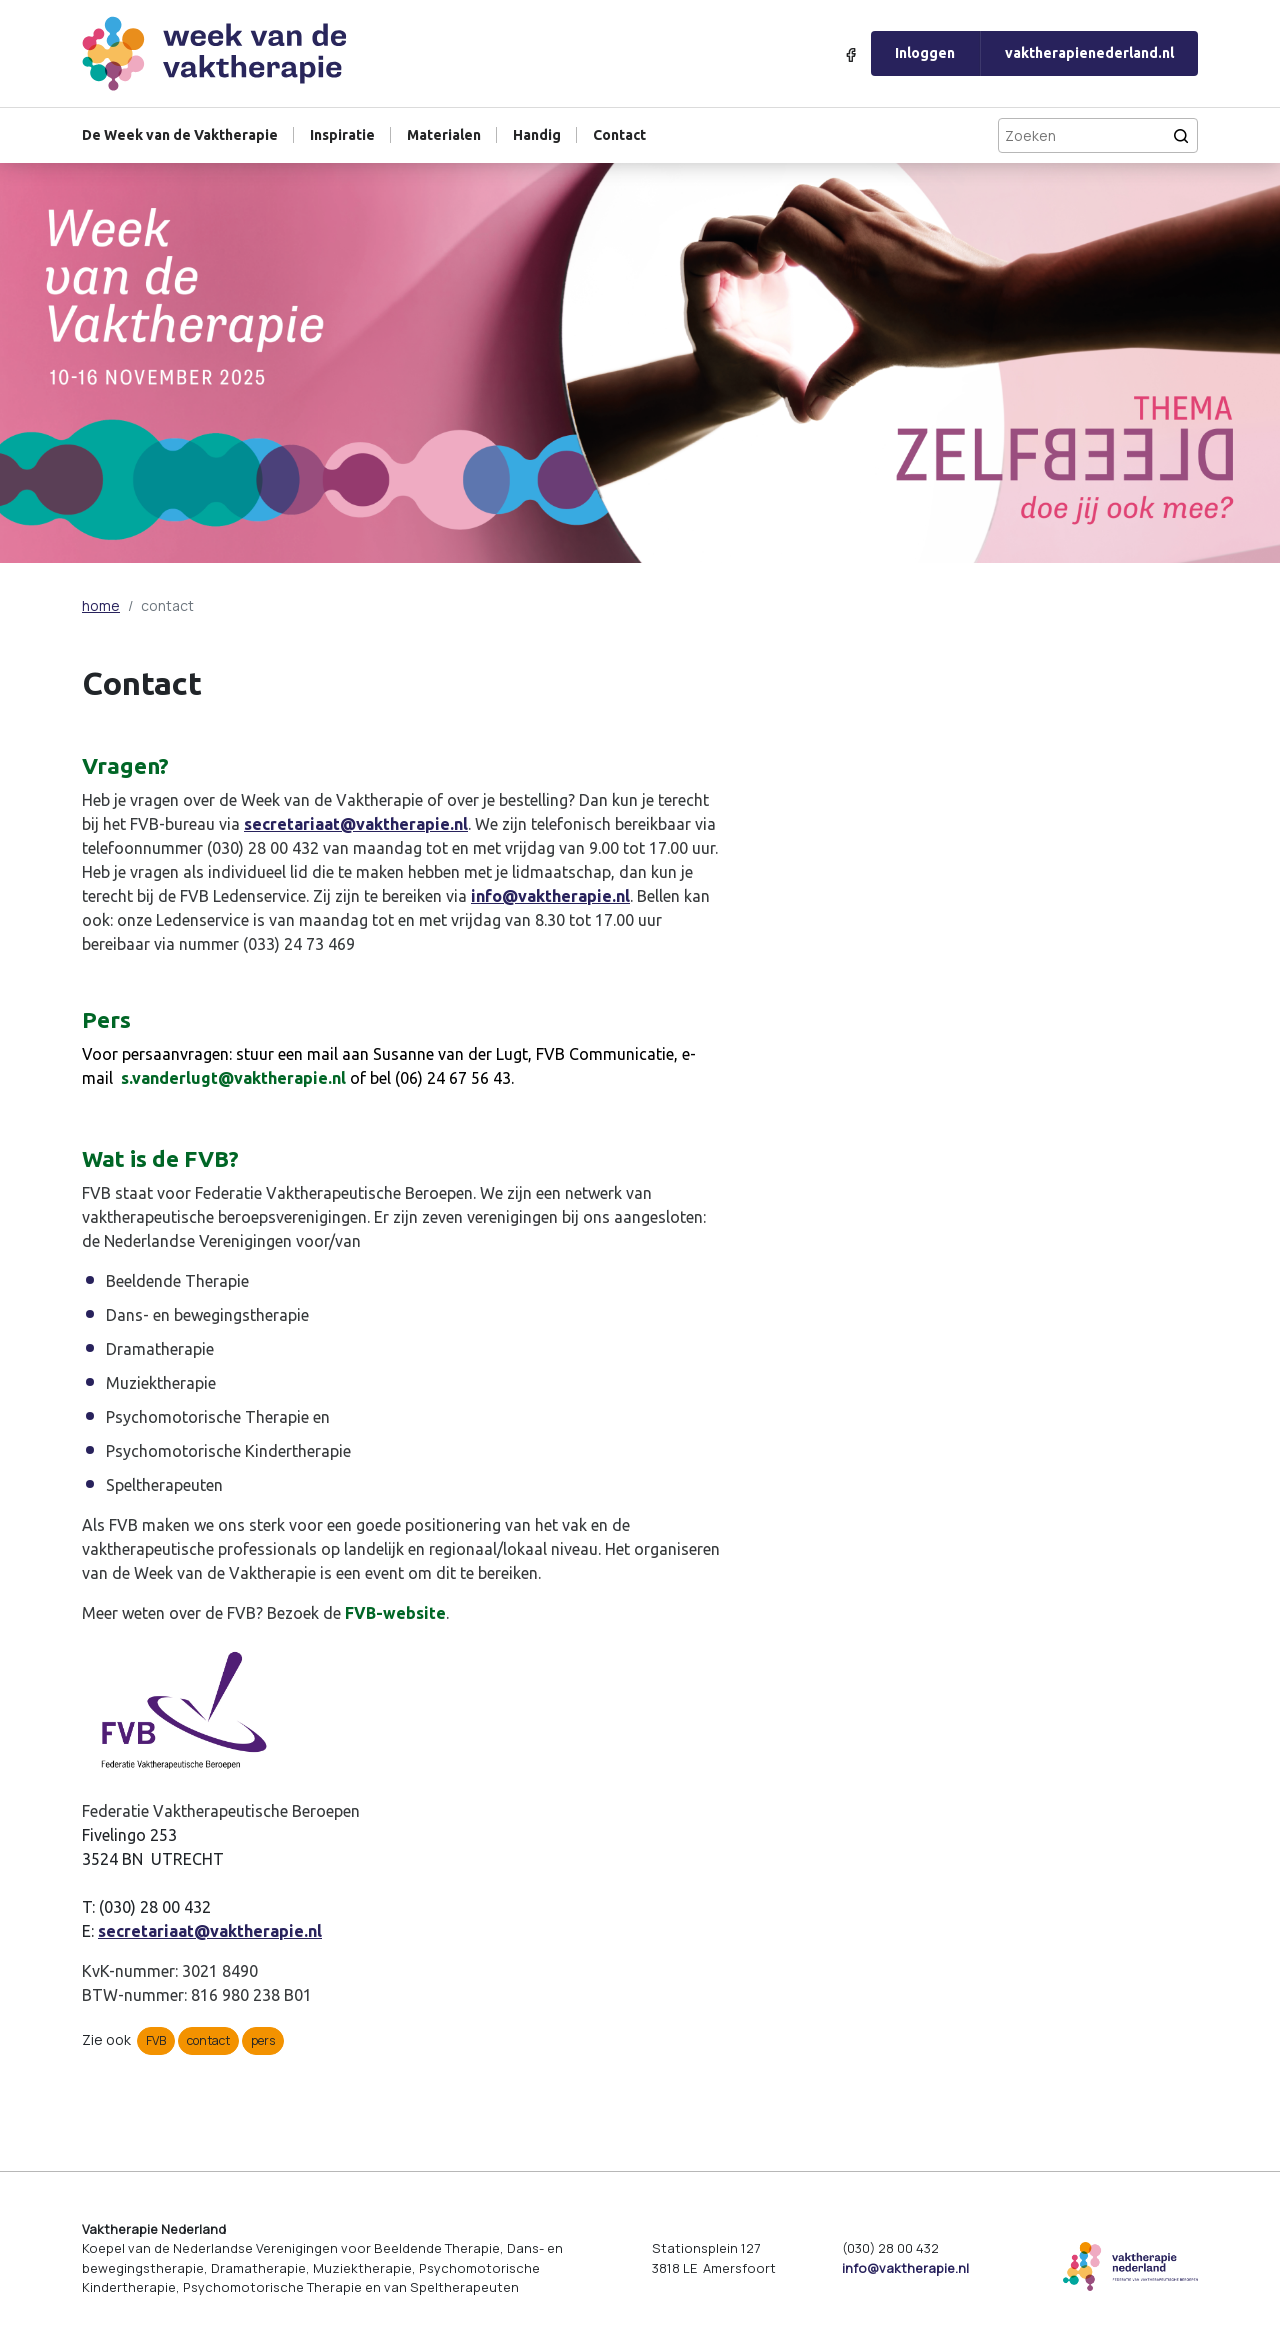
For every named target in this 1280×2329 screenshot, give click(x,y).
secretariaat (146, 1931)
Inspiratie (342, 135)
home (101, 605)
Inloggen (925, 53)
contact (208, 2040)
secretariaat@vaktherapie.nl (356, 824)
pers (263, 2040)
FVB (156, 2040)
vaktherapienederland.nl (1089, 53)
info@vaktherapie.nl (550, 896)
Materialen (444, 135)
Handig (537, 135)
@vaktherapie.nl (258, 1931)
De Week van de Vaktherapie (180, 135)
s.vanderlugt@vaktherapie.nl (233, 1078)
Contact (619, 135)
